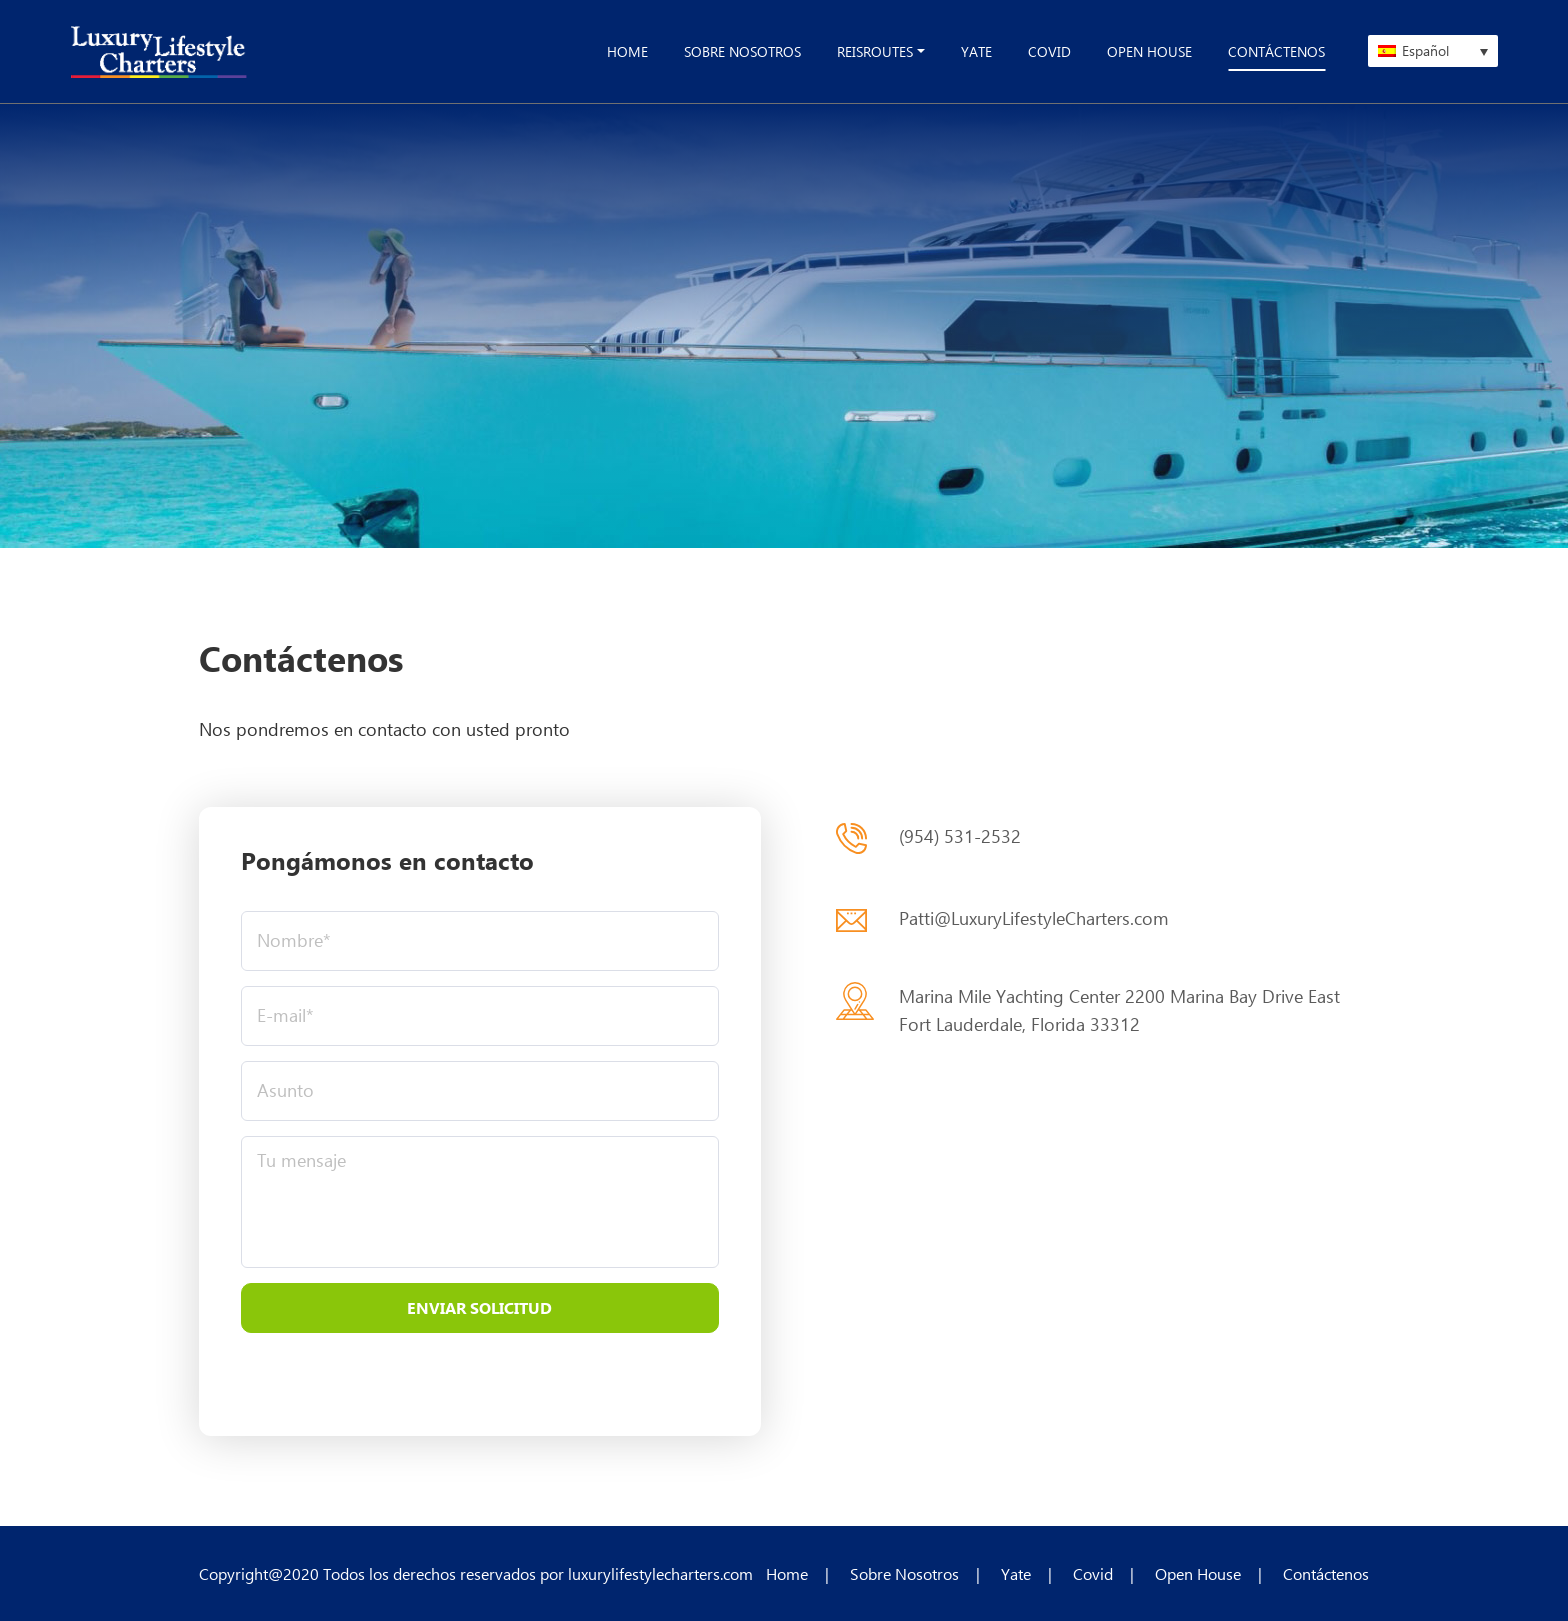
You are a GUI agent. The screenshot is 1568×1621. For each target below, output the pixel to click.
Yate (1016, 1573)
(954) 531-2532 (960, 836)
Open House (1198, 1573)
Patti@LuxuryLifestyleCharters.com (1034, 918)
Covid (1093, 1573)
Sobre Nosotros (904, 1573)
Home (787, 1573)
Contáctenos (1326, 1573)
